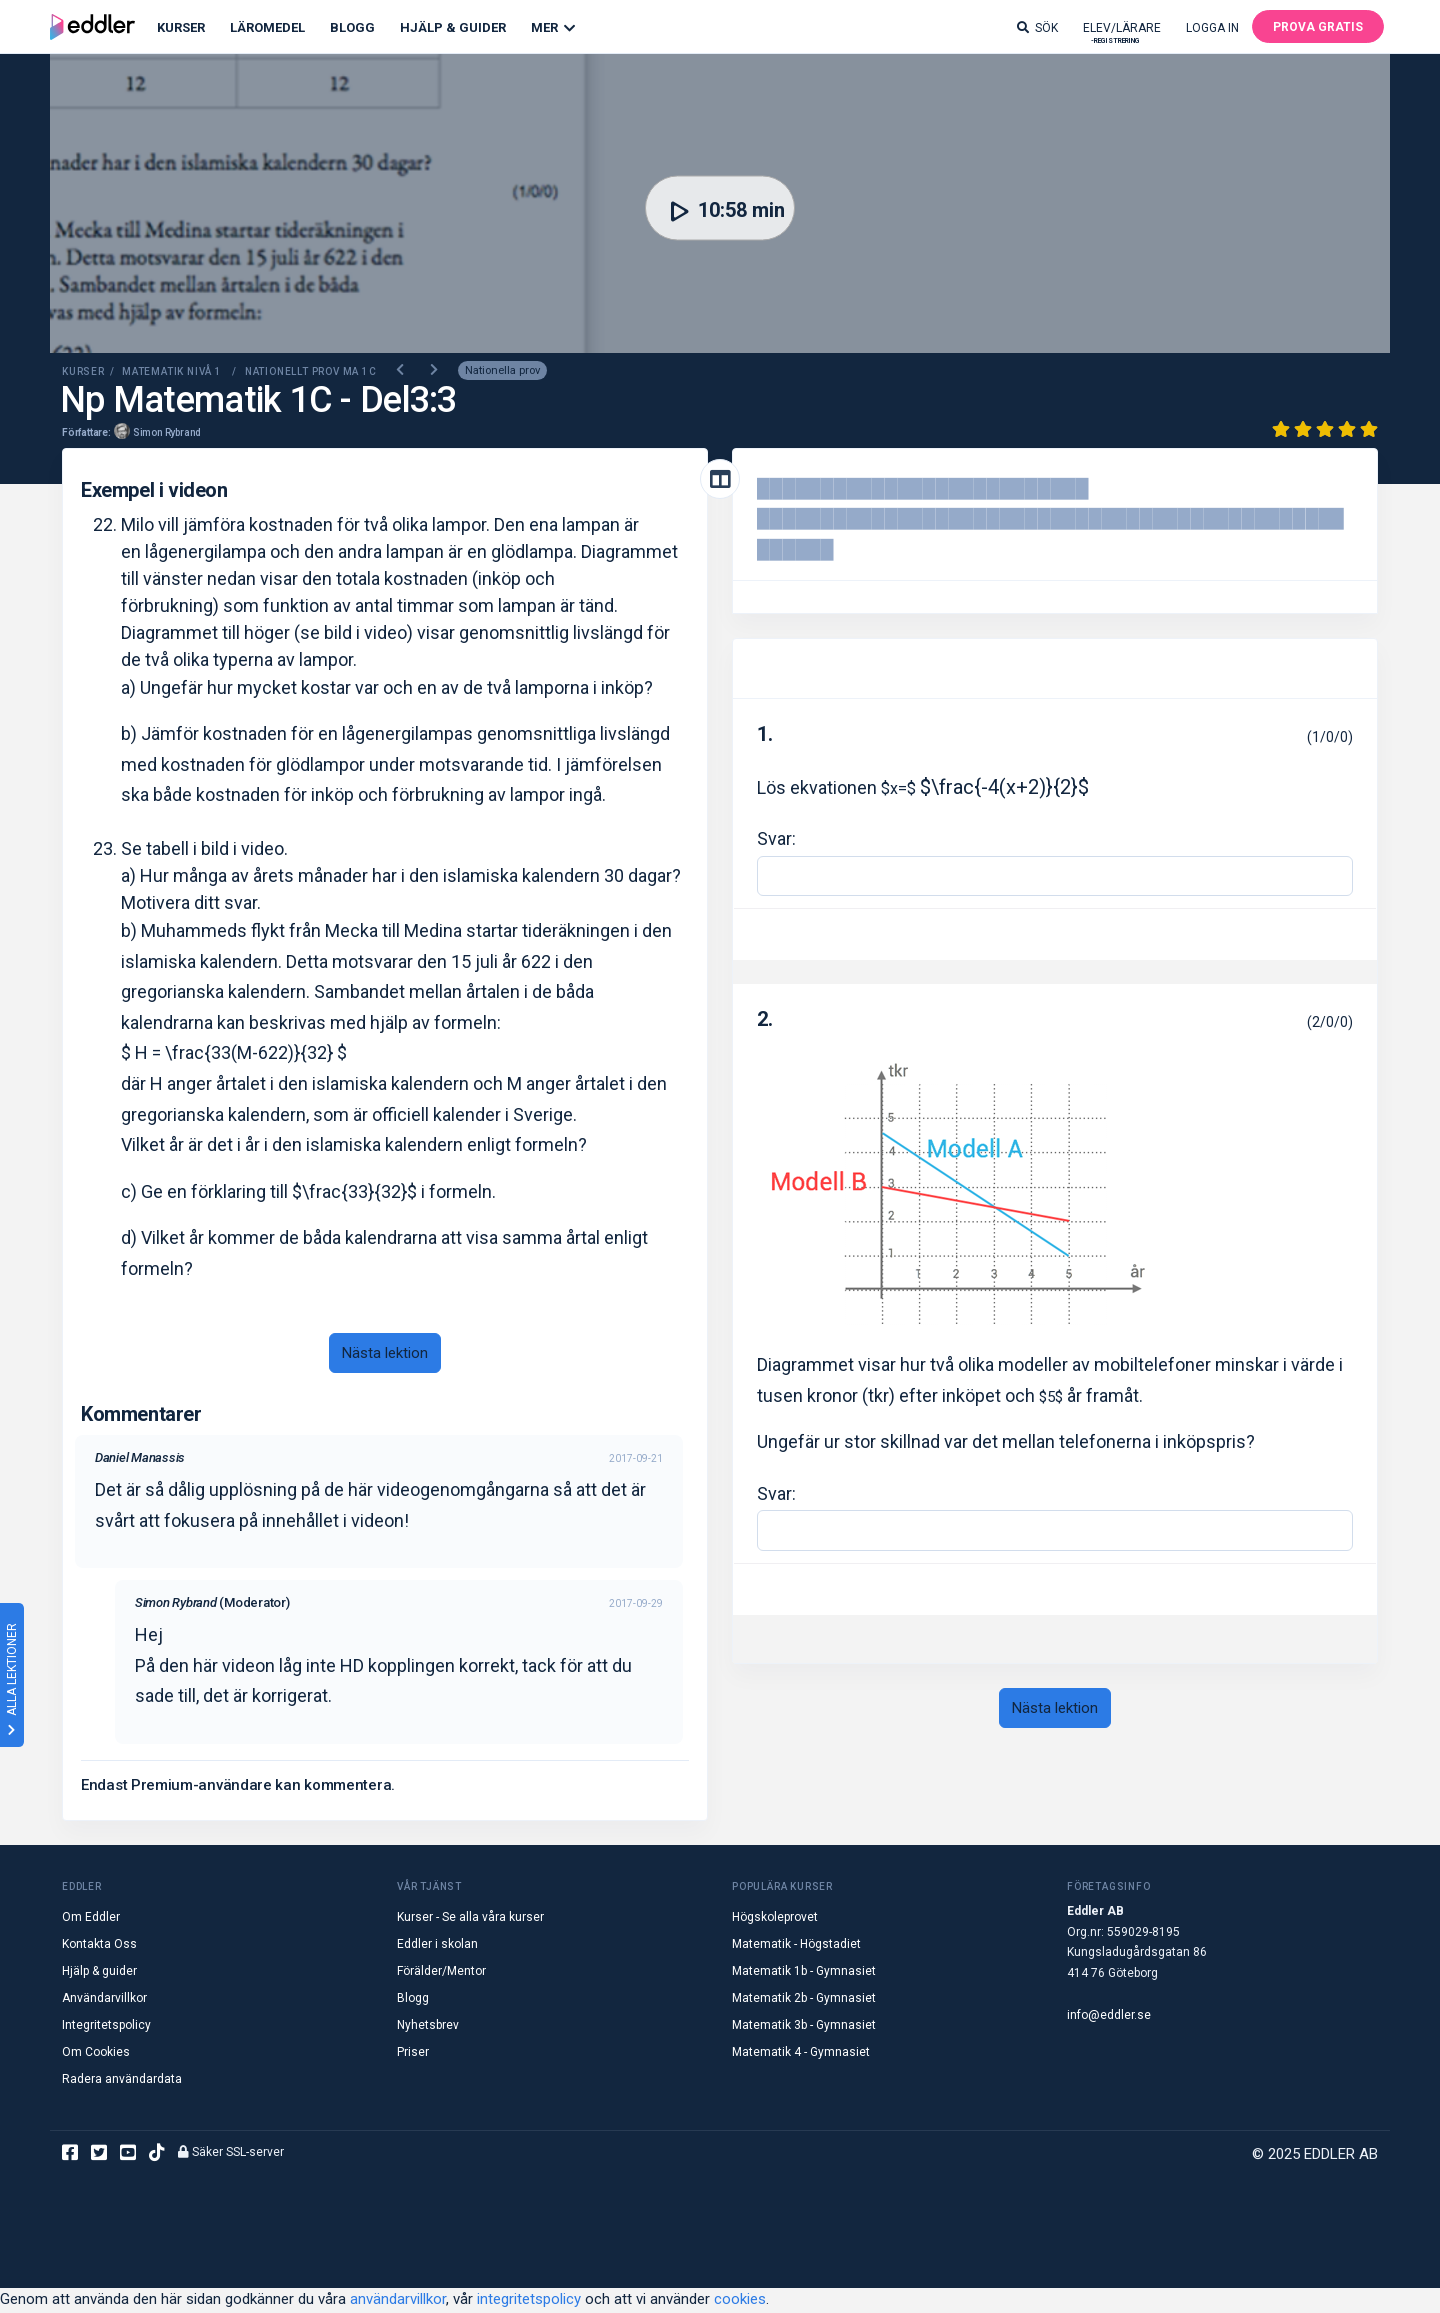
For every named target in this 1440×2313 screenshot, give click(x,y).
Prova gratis (1318, 27)
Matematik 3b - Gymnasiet (804, 2027)
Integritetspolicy (106, 2027)
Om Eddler (91, 1919)
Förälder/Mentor (441, 1973)
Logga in (1212, 28)
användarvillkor (398, 2301)
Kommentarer (141, 1416)
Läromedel (267, 27)
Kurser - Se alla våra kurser (470, 1919)
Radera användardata (122, 2081)
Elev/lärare (1122, 32)
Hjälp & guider (99, 1973)
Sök (1037, 28)
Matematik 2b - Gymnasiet (804, 2000)
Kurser (181, 27)
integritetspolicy (529, 2301)
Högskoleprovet (775, 1919)
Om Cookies (96, 2054)
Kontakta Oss (99, 1946)
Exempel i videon (154, 491)
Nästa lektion (385, 1354)
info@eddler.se (1109, 2017)
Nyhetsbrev (428, 2027)
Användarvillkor (104, 2000)
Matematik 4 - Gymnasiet (801, 2054)
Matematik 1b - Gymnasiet (804, 1973)
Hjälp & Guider (453, 27)
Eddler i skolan (437, 1946)
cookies (740, 2301)
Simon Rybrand (167, 433)
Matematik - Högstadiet (796, 1946)
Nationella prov (502, 372)
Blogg (352, 27)
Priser (413, 2054)
